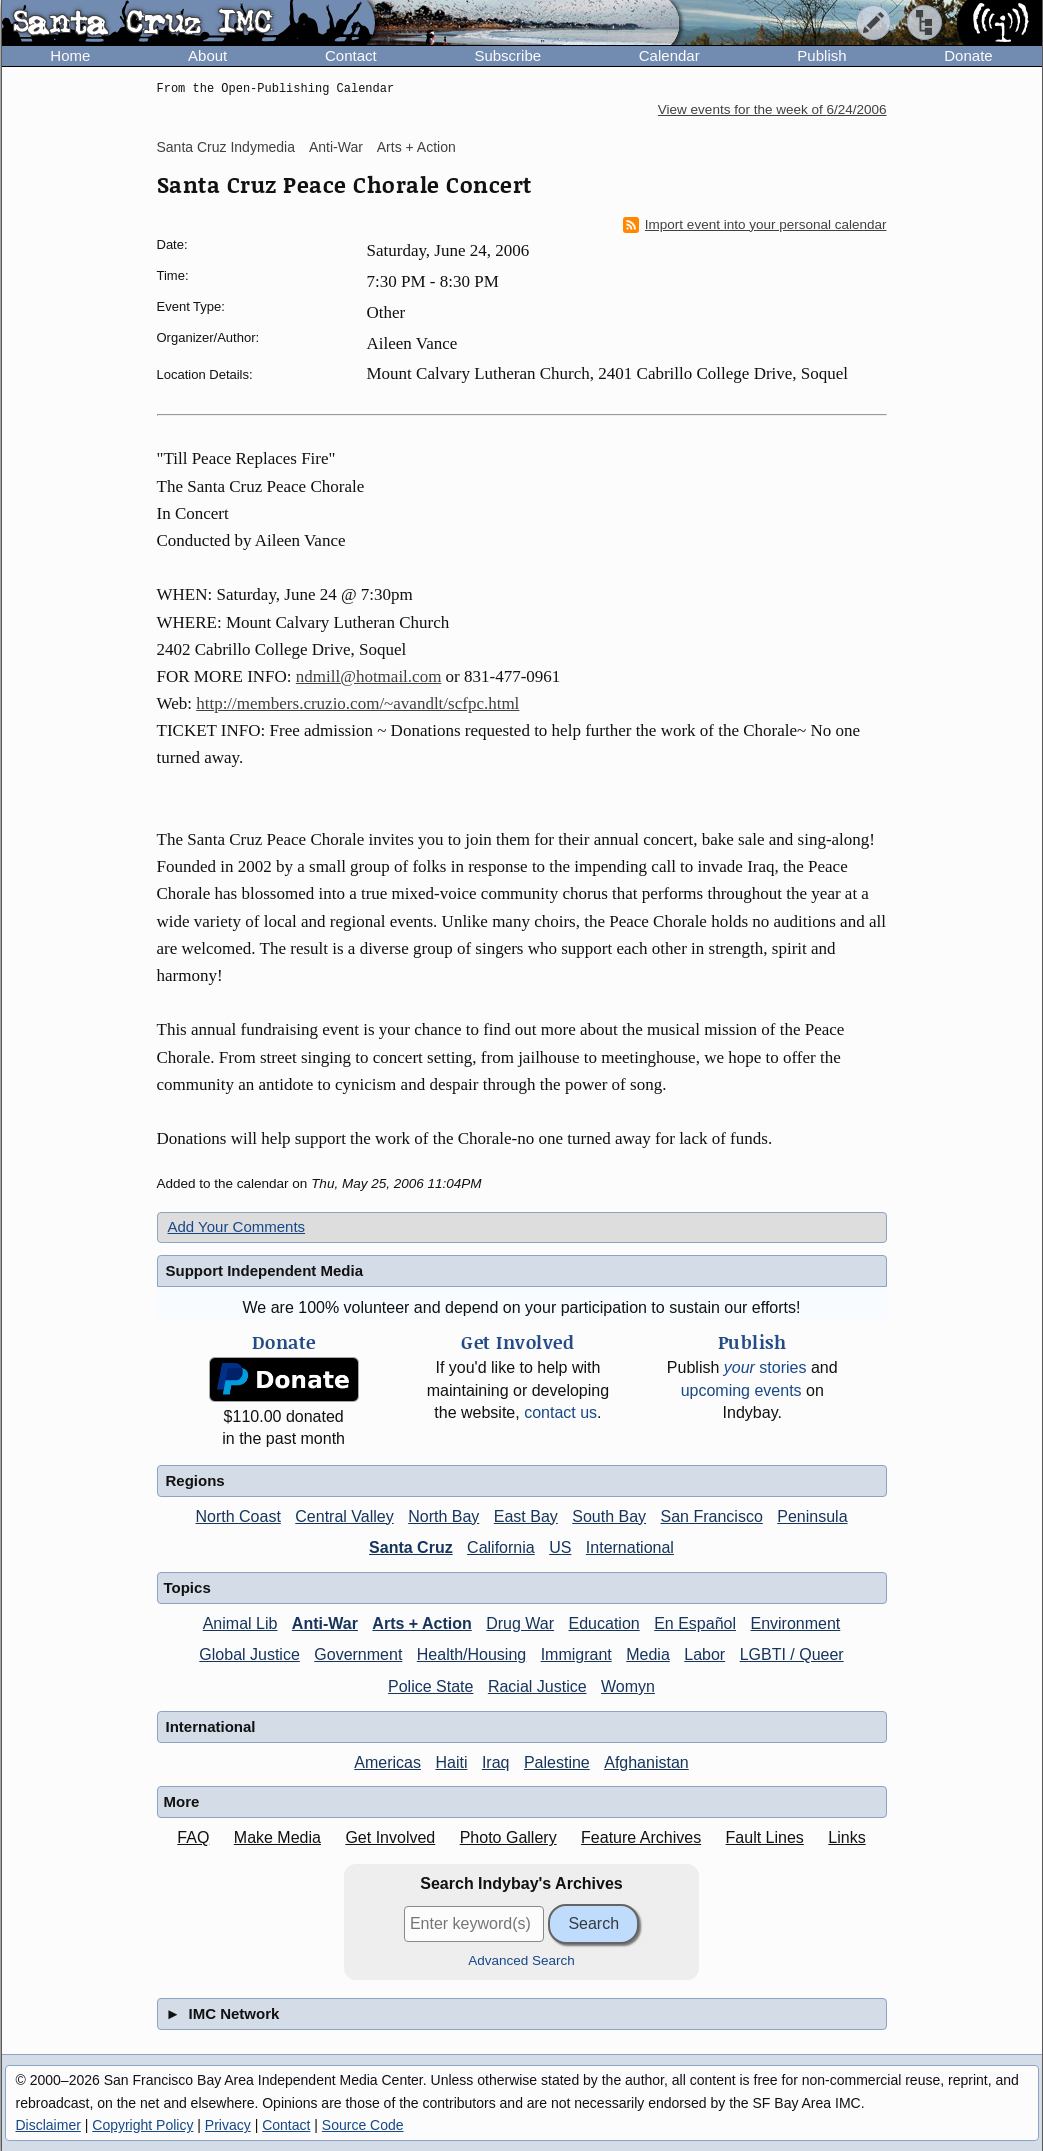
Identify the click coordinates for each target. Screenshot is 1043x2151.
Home (70, 55)
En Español (695, 1623)
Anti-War (336, 147)
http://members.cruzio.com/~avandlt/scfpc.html (357, 703)
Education (604, 1623)
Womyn (628, 1686)
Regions (195, 1480)
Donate (968, 55)
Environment (795, 1623)
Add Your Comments (237, 1226)
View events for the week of (772, 109)
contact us (560, 1412)
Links (846, 1837)
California (501, 1547)
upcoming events (741, 1390)
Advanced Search (521, 1960)
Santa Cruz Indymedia (226, 147)
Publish (821, 55)
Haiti (451, 1762)
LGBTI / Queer (792, 1654)
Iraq (496, 1762)
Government (358, 1654)
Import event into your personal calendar (755, 225)
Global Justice (249, 1654)
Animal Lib (240, 1623)
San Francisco (712, 1516)
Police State (430, 1686)
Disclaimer (48, 2125)
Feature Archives (641, 1837)
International (630, 1547)
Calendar (669, 55)
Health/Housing (471, 1654)
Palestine (557, 1762)
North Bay (443, 1516)
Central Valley (344, 1516)
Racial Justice (537, 1686)
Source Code (363, 2125)
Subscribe (507, 55)
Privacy (228, 2125)
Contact (351, 55)
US (560, 1547)
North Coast (237, 1516)
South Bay (609, 1516)
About (207, 55)
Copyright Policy (142, 2125)
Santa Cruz (411, 1547)
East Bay (526, 1516)
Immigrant (576, 1654)
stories (765, 1367)
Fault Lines (765, 1837)
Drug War (520, 1623)
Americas (387, 1762)
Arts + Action (416, 147)
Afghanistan (646, 1762)
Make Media (277, 1837)
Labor (704, 1654)
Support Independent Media (265, 1270)
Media (648, 1654)
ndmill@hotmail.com (369, 676)
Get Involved (390, 1837)
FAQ (193, 1837)
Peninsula (812, 1516)
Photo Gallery (508, 1837)
